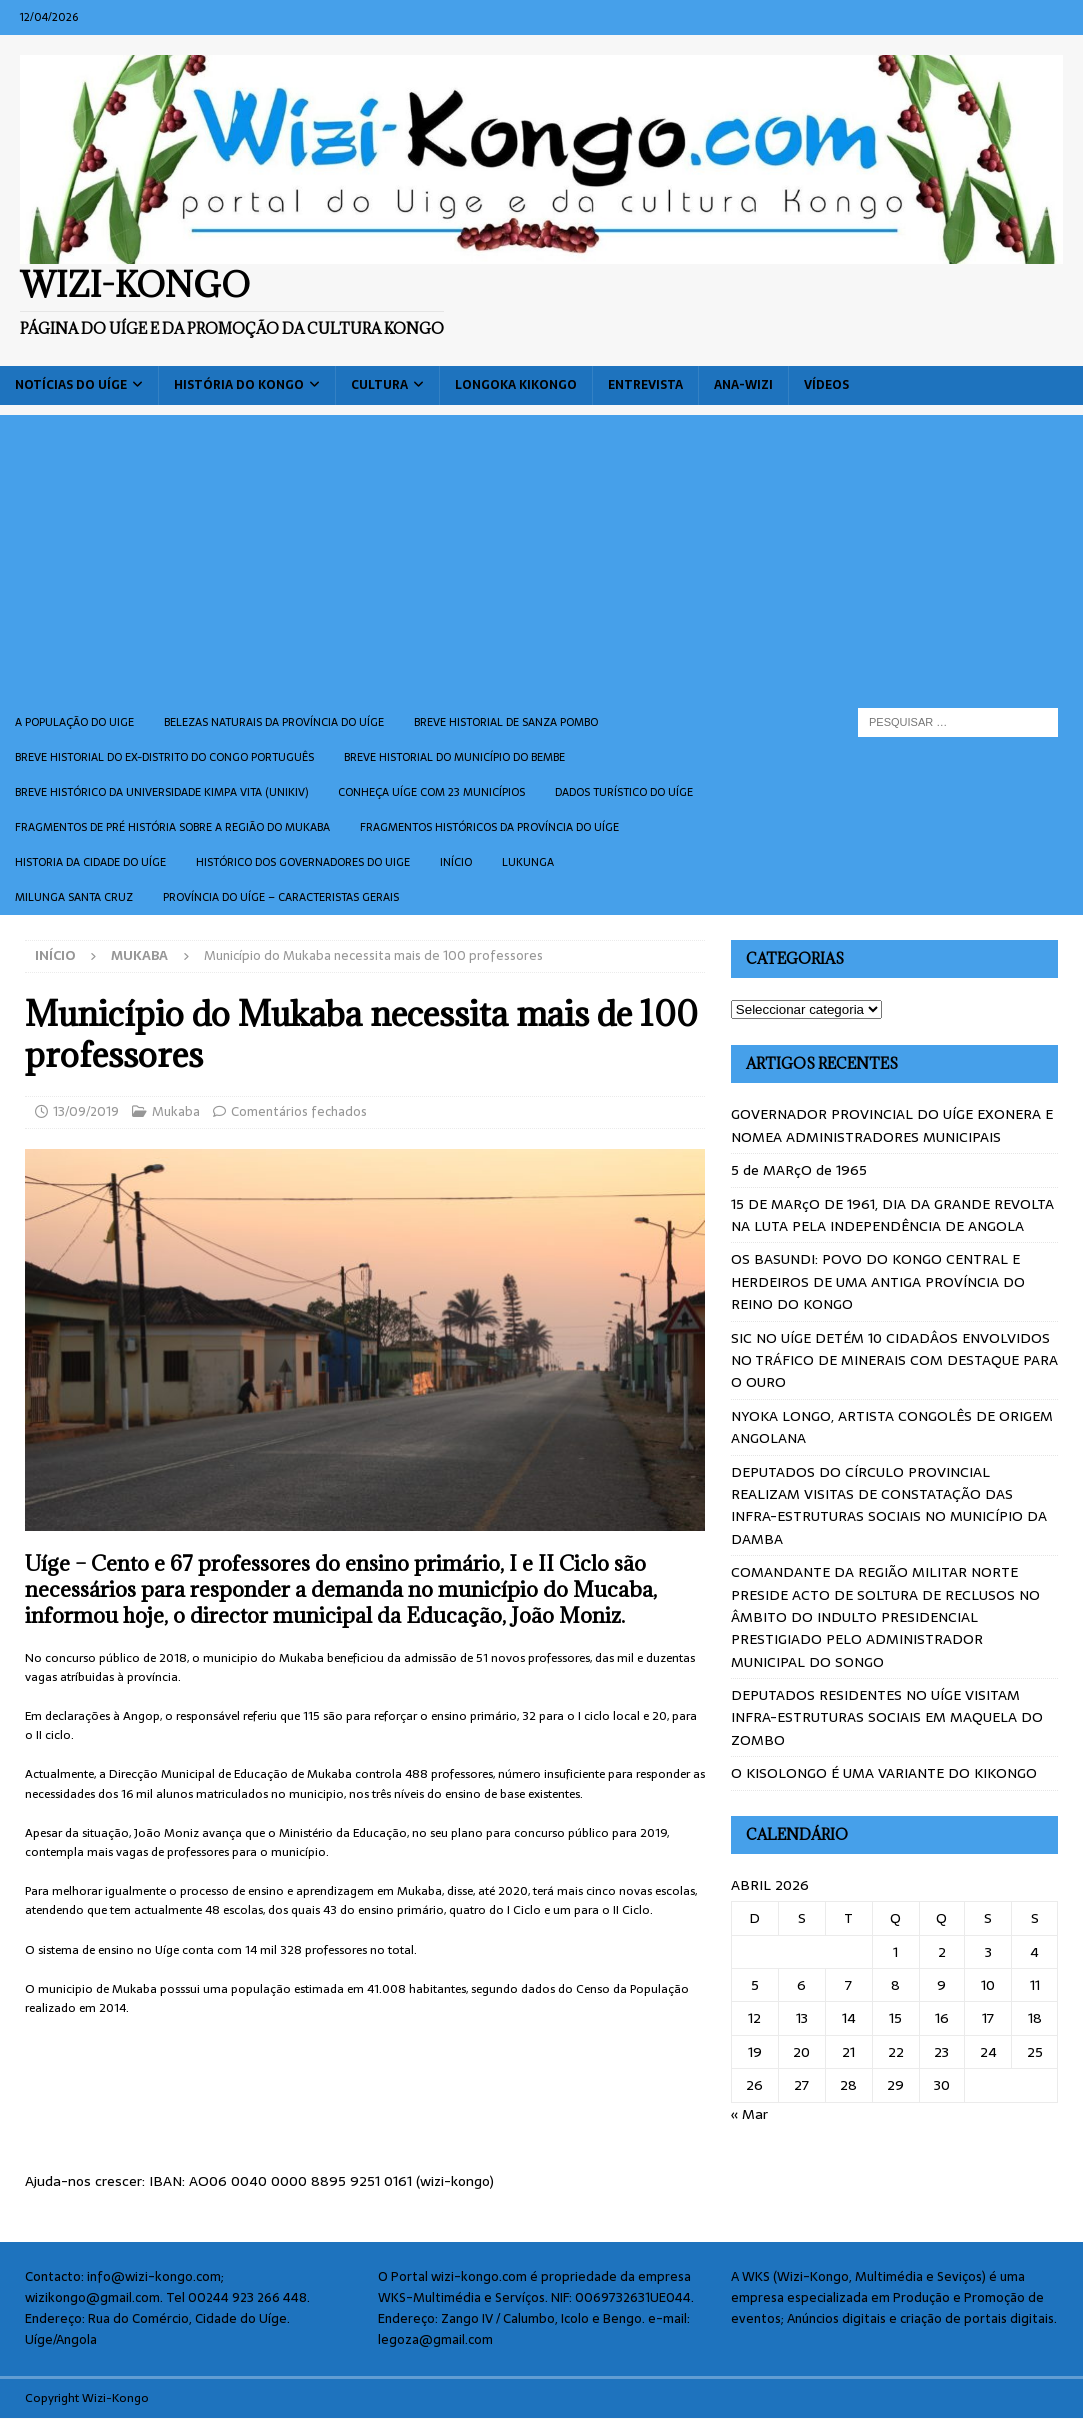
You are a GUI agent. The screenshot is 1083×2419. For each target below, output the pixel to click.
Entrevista (645, 385)
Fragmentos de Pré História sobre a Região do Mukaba (172, 827)
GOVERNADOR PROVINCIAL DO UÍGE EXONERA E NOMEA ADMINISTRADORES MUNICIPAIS (892, 1125)
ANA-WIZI (743, 385)
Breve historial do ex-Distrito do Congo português (164, 757)
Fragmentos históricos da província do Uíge (489, 827)
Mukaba (176, 1111)
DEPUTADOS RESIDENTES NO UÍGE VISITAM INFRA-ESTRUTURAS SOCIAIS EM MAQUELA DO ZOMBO (887, 1717)
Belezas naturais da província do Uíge (274, 722)
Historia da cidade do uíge (90, 862)
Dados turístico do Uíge (624, 792)
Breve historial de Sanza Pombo (506, 722)
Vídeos (826, 385)
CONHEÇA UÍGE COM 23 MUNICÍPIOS (431, 792)
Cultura (379, 385)
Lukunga (528, 862)
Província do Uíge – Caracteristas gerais (281, 897)
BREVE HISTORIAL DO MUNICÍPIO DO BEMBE (454, 757)
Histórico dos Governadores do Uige (303, 862)
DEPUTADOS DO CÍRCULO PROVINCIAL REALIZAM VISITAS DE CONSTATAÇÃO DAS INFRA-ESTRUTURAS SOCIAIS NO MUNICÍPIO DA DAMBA (889, 1505)
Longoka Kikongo (516, 385)
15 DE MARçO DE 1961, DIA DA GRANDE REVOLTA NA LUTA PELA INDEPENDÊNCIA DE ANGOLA (892, 1215)
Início (456, 862)
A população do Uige (74, 722)
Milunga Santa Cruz (74, 897)
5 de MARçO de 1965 (799, 1170)
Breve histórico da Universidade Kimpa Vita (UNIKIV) (161, 792)
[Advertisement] (541, 555)
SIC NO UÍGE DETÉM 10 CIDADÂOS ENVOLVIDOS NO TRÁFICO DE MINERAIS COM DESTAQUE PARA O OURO (894, 1360)
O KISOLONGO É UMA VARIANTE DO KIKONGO (884, 1773)
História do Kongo (239, 385)
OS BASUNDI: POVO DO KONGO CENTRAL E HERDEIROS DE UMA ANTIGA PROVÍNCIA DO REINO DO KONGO (878, 1281)
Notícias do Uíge (71, 385)
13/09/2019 (86, 1111)
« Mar (749, 2114)
